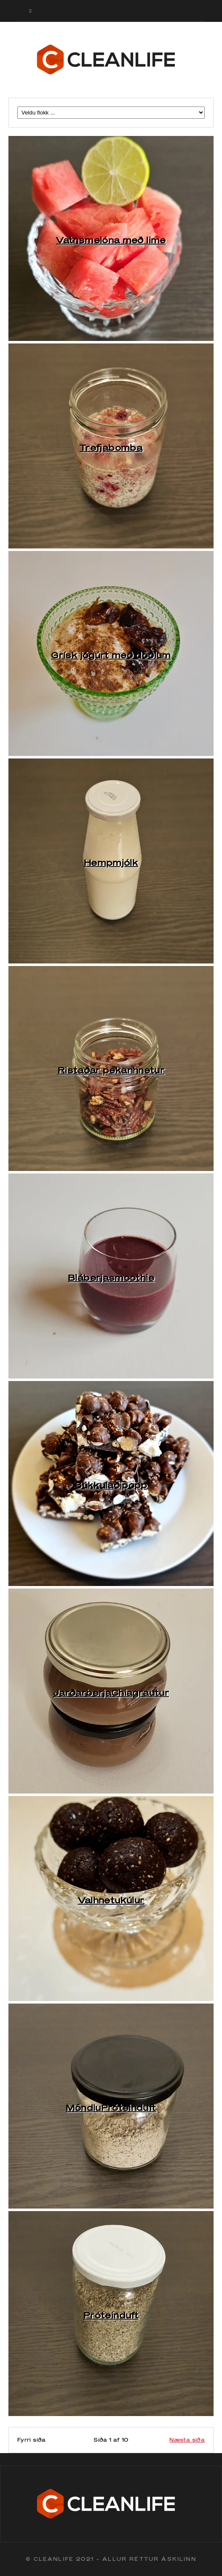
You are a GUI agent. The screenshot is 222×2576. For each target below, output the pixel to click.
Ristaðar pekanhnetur (111, 1070)
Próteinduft (111, 2315)
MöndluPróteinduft (111, 2107)
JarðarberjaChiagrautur (111, 1692)
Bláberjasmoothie (111, 1277)
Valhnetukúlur (111, 1900)
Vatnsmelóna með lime (111, 240)
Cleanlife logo (111, 60)
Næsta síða (187, 2440)
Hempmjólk (111, 862)
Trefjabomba (111, 447)
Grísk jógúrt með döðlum (111, 655)
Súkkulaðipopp (111, 1485)
